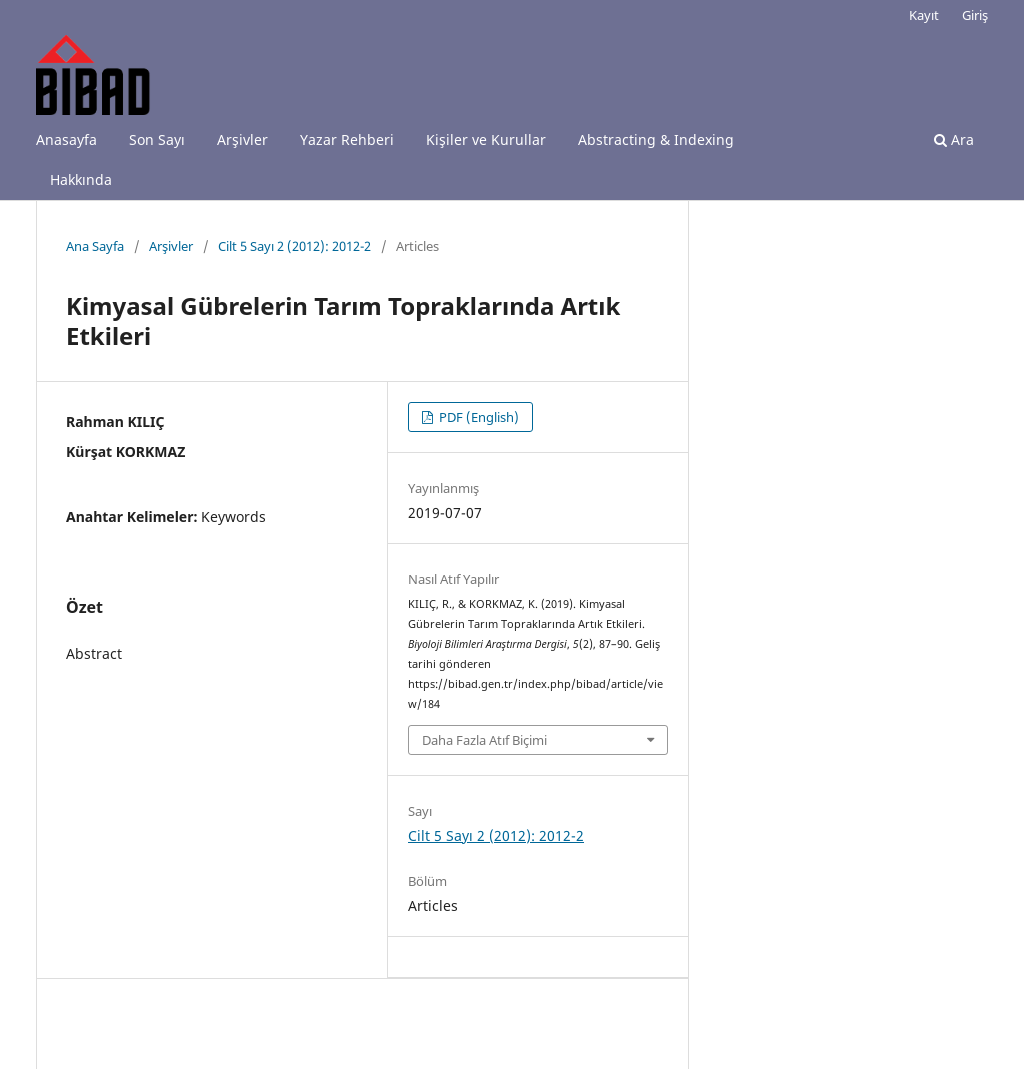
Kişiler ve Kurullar (486, 139)
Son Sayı (157, 139)
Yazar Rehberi (347, 139)
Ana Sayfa (95, 246)
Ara (954, 139)
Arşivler (242, 139)
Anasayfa (66, 139)
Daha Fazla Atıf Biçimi (484, 740)
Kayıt (924, 15)
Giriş (975, 15)
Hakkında (81, 179)
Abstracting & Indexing (656, 139)
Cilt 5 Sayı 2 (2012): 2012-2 (294, 246)
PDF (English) (477, 417)
